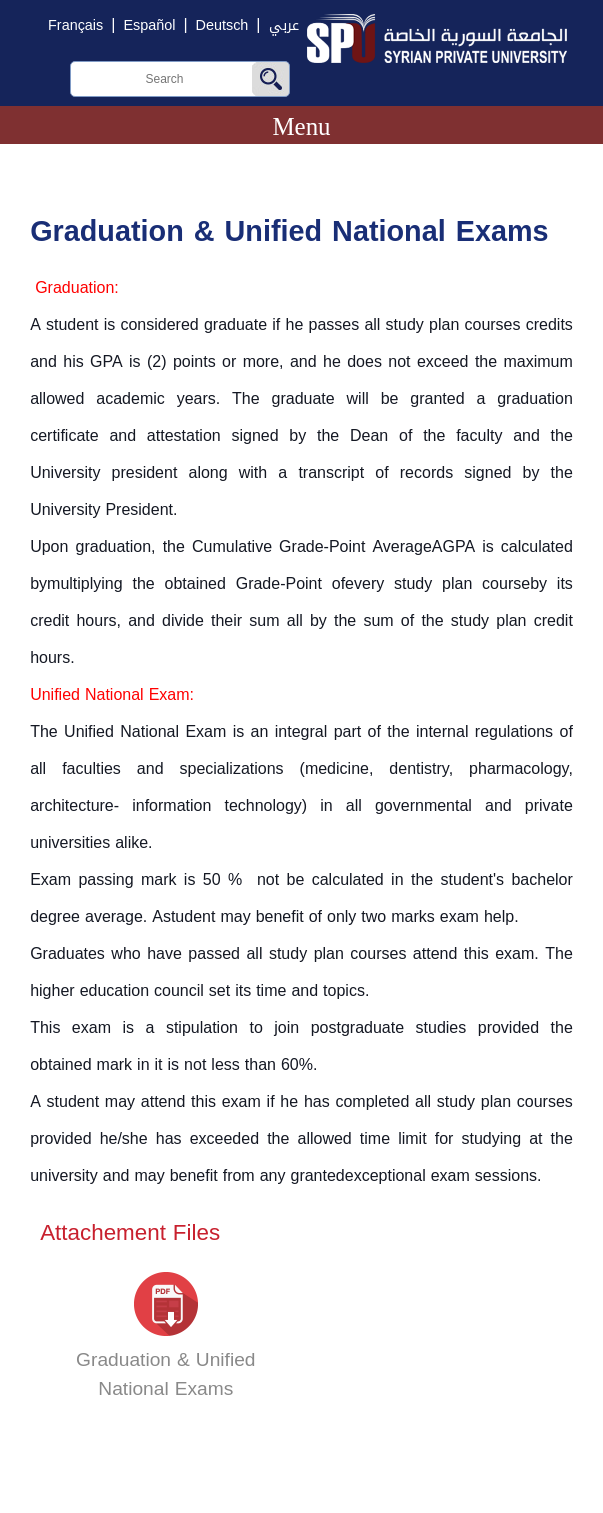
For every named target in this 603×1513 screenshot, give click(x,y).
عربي (284, 25)
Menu (301, 126)
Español (149, 25)
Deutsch (222, 25)
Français (75, 25)
